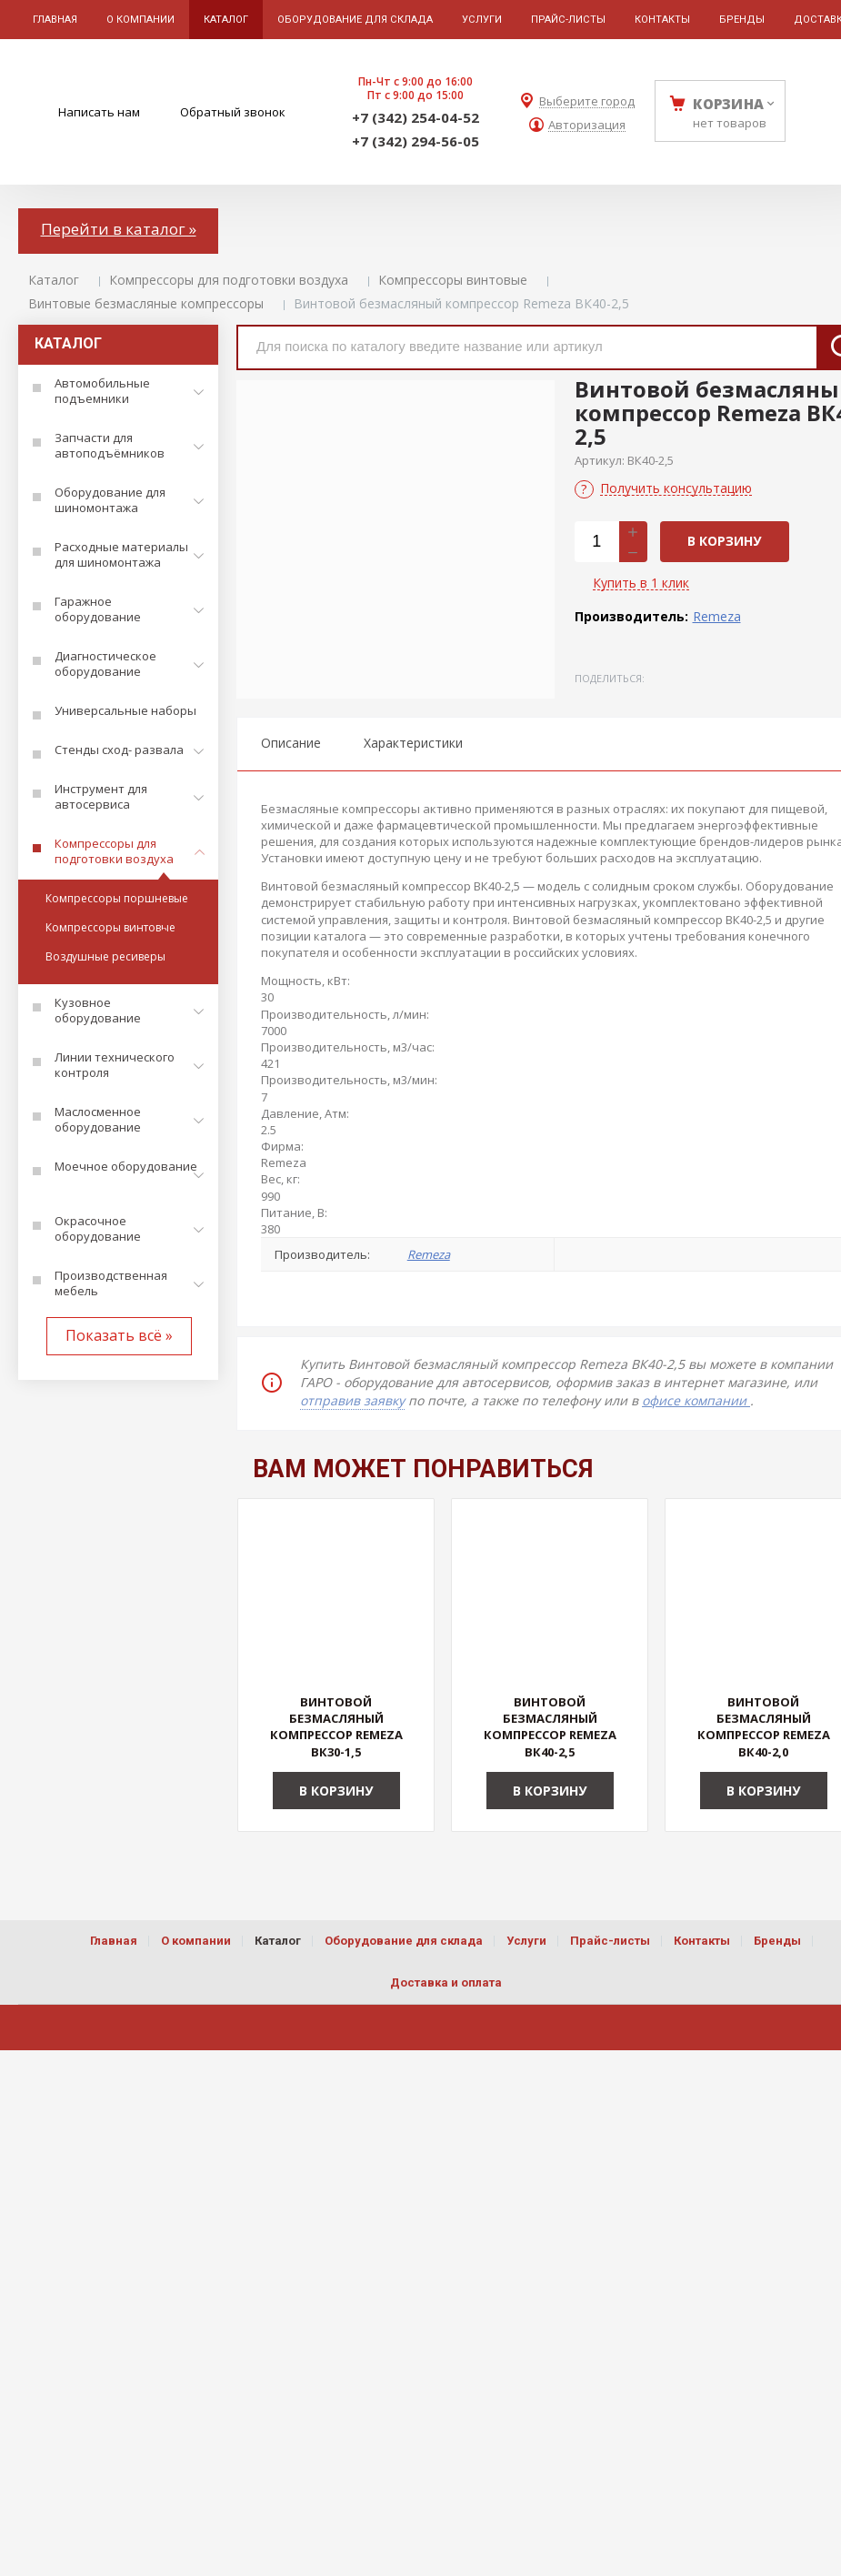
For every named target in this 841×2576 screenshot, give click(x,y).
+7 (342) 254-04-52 (415, 117)
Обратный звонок (232, 112)
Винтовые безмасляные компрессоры (146, 303)
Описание (291, 742)
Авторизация (587, 125)
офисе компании (696, 1400)
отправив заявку (352, 1400)
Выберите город (587, 101)
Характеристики (413, 742)
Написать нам (99, 112)
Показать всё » (119, 1335)
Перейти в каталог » (118, 228)
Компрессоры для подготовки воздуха (228, 279)
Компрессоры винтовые (452, 279)
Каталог (53, 279)
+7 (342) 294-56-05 (415, 141)
